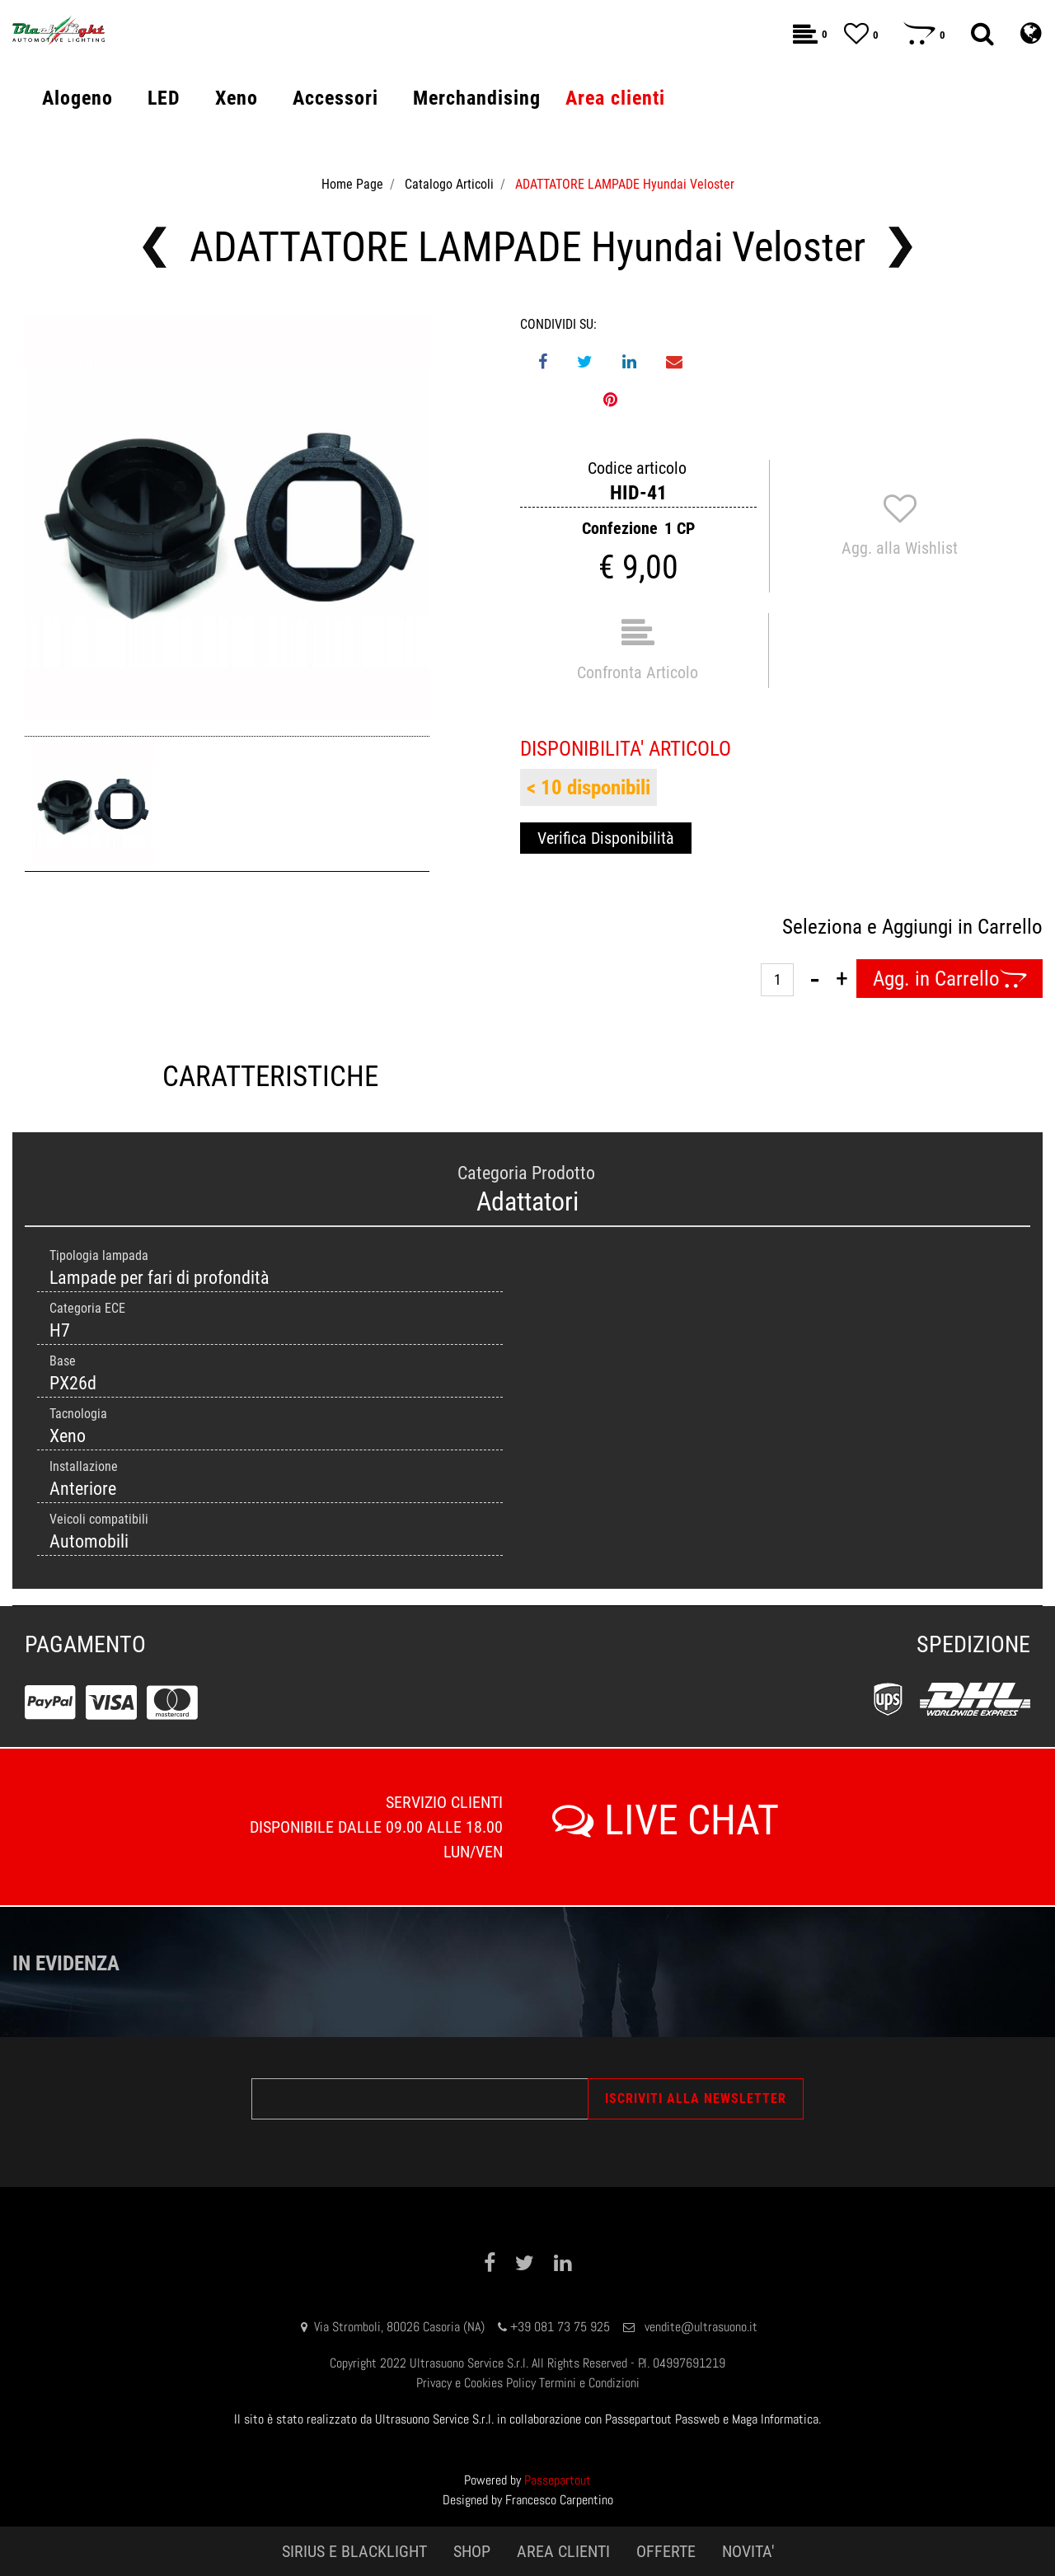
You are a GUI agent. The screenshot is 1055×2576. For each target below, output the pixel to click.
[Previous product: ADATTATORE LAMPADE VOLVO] (154, 247)
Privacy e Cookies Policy (476, 2382)
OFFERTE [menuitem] (666, 2551)
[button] (227, 517)
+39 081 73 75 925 (560, 2326)
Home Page (352, 184)
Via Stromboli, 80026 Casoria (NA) (399, 2326)
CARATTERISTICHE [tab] (270, 1077)
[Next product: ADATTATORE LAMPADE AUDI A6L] (900, 247)
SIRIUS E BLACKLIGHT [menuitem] (354, 2551)
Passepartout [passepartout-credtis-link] (557, 2480)
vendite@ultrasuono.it (701, 2326)
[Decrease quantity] (814, 979)
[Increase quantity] (842, 979)
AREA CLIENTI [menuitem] (563, 2551)
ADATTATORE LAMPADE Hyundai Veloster (624, 184)
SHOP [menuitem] (471, 2551)
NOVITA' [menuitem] (748, 2551)
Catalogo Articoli (449, 184)
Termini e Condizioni (589, 2382)
